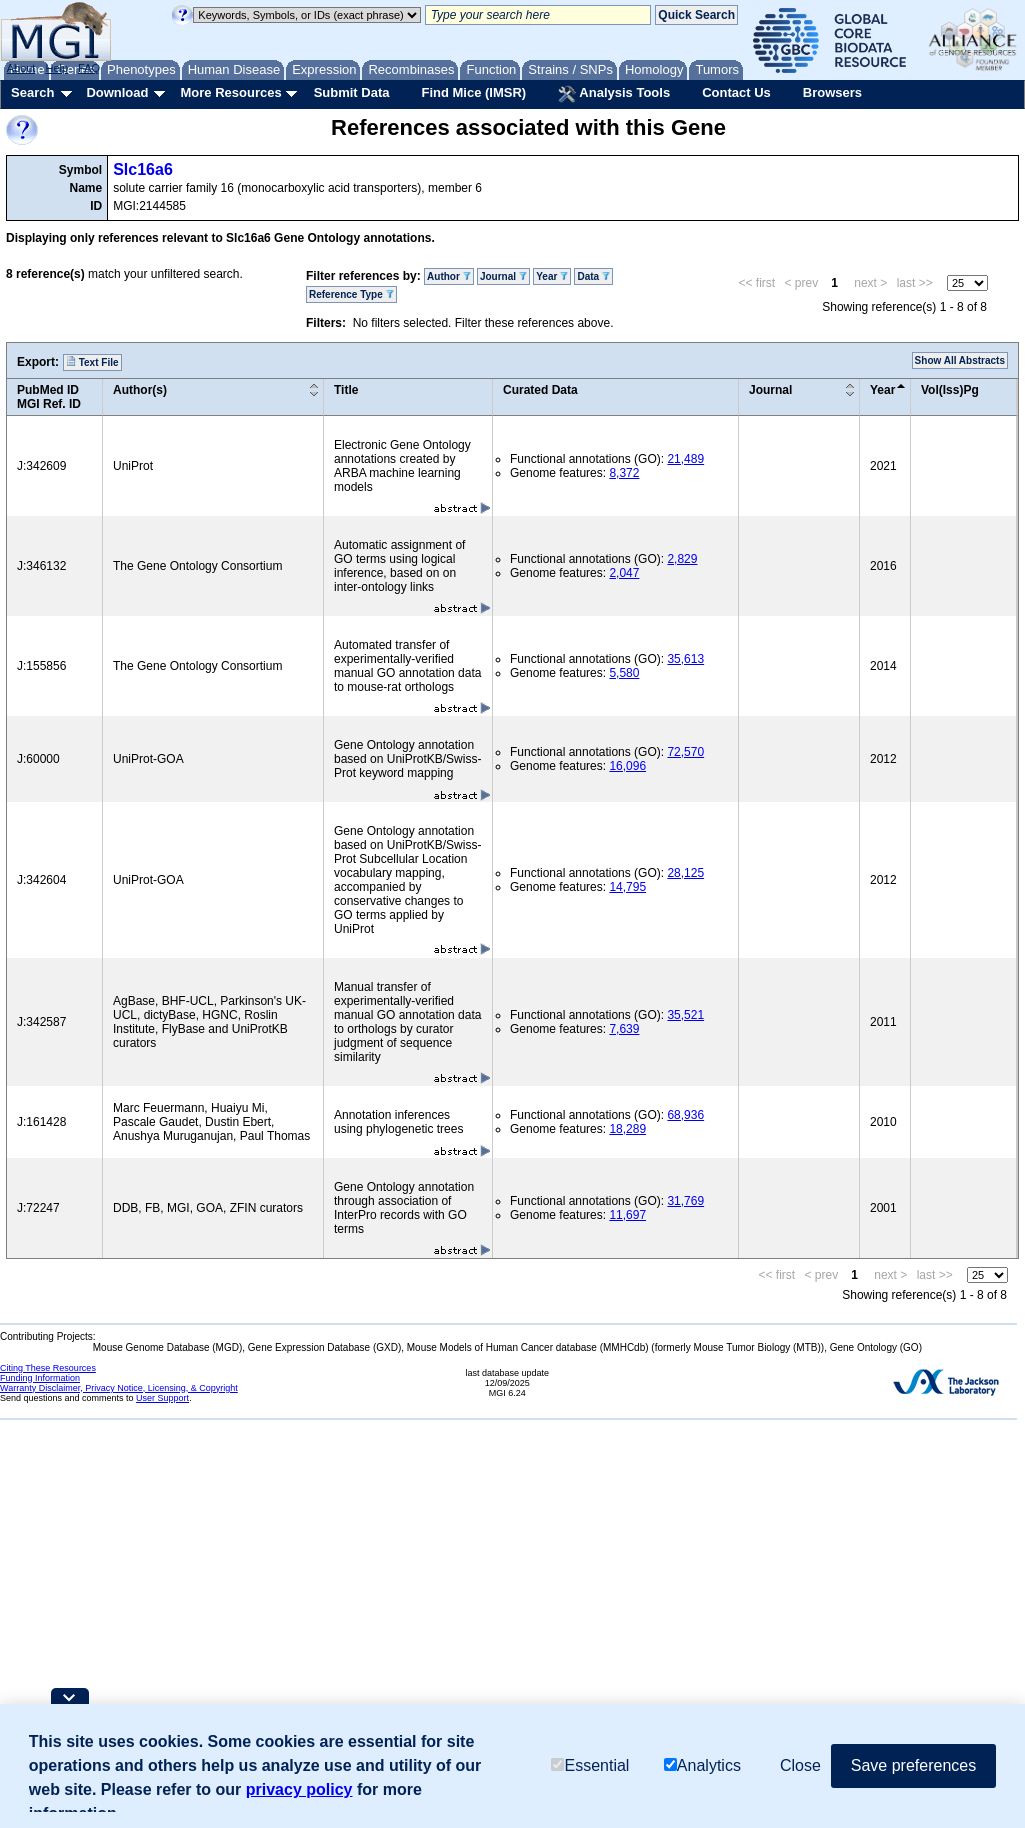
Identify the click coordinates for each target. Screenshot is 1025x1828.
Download (117, 92)
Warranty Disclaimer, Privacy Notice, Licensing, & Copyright (119, 1388)
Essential (590, 1765)
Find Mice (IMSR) (473, 92)
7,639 (624, 1029)
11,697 (627, 1215)
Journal (503, 276)
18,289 (627, 1129)
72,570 (685, 752)
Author (449, 276)
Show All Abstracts (960, 360)
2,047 (624, 573)
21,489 (685, 459)
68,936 (685, 1115)
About (21, 68)
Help (56, 68)
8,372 (624, 473)
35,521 (685, 1015)
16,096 (627, 766)
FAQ (89, 68)
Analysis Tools (614, 94)
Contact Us (736, 92)
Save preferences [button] (913, 1765)
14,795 (627, 887)
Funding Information (40, 1378)
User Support (162, 1398)
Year (552, 276)
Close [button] (800, 1765)
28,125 (685, 873)
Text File (92, 362)
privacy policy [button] (299, 1789)
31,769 (685, 1201)
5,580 (624, 673)
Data (593, 276)
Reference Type (351, 294)
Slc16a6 (143, 169)
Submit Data (352, 92)
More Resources (230, 92)
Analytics (702, 1765)
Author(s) (140, 390)
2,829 (682, 559)
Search (32, 92)
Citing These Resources (48, 1368)
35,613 (685, 659)
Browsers (832, 92)
